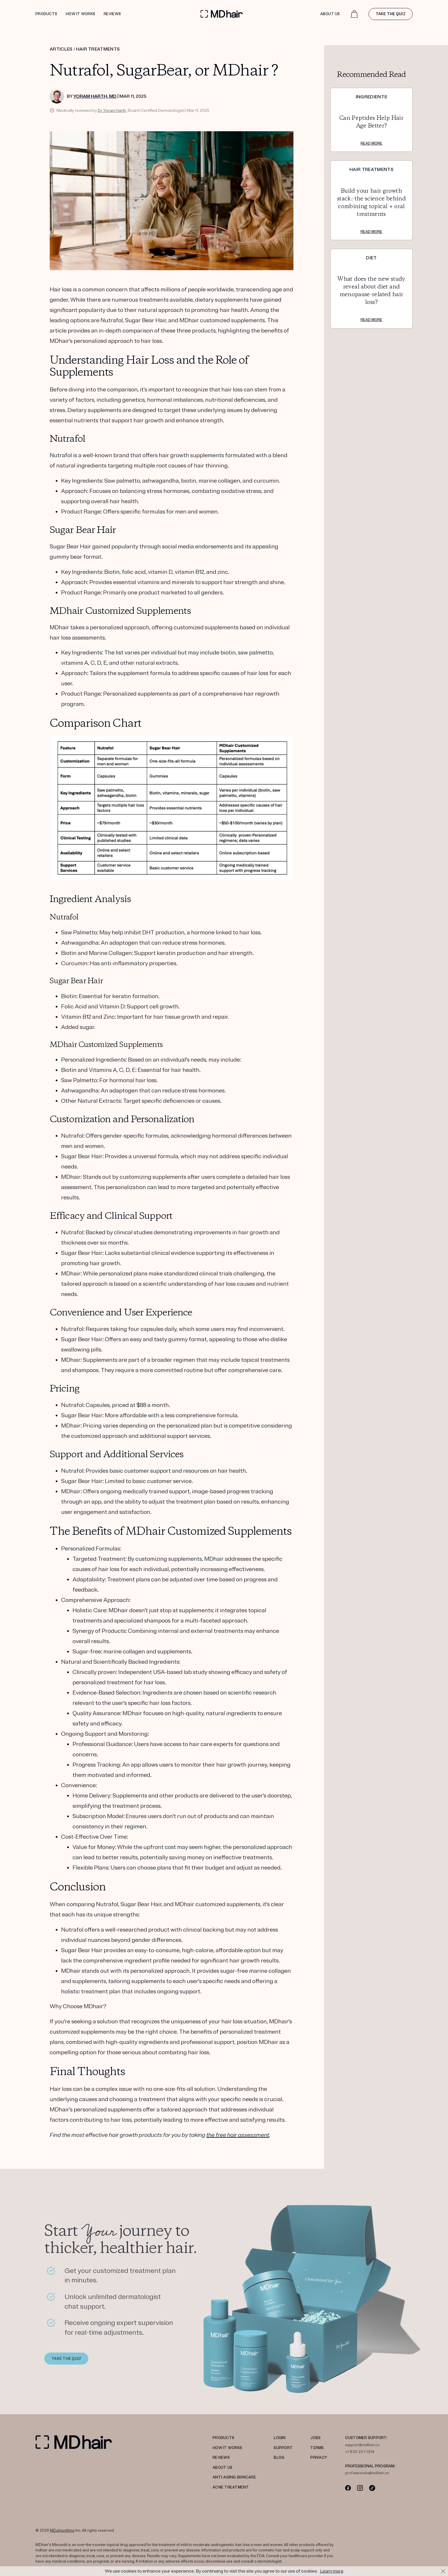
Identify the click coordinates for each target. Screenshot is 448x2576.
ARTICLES (61, 49)
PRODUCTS (223, 2438)
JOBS (315, 2438)
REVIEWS (221, 2457)
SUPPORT (283, 2448)
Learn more (331, 2571)
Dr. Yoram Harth (112, 110)
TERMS (317, 2448)
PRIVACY (318, 2457)
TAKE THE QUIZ (66, 2362)
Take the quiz (390, 14)
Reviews (112, 14)
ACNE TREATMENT (231, 2487)
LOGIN (279, 2438)
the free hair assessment (237, 2135)
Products (46, 14)
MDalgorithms (62, 2530)
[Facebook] (348, 2488)
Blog (279, 2457)
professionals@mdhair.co (367, 2473)
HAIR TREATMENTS (98, 49)
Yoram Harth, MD (95, 96)
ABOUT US (222, 2467)
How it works (80, 14)
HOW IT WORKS (227, 2448)
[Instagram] (360, 2488)
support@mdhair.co (362, 2445)
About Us (330, 14)
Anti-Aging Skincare (234, 2477)
